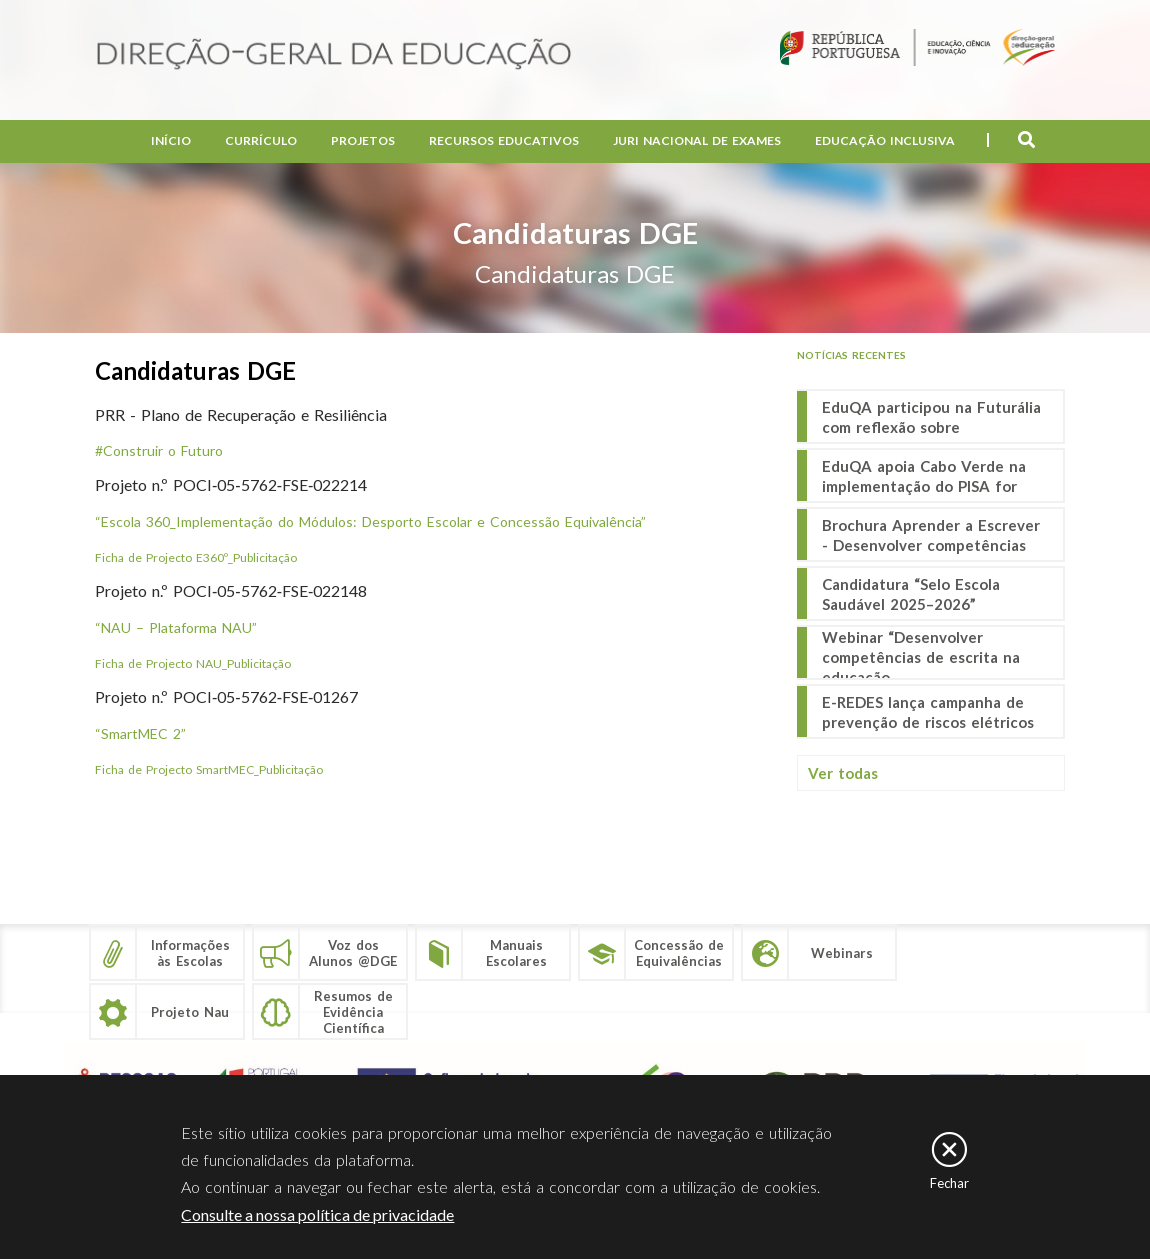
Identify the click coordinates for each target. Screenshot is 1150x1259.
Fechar (949, 1183)
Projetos (363, 140)
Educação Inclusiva (885, 140)
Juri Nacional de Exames (697, 140)
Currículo (261, 140)
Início (171, 140)
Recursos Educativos (504, 140)
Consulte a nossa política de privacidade (317, 1214)
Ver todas (843, 773)
